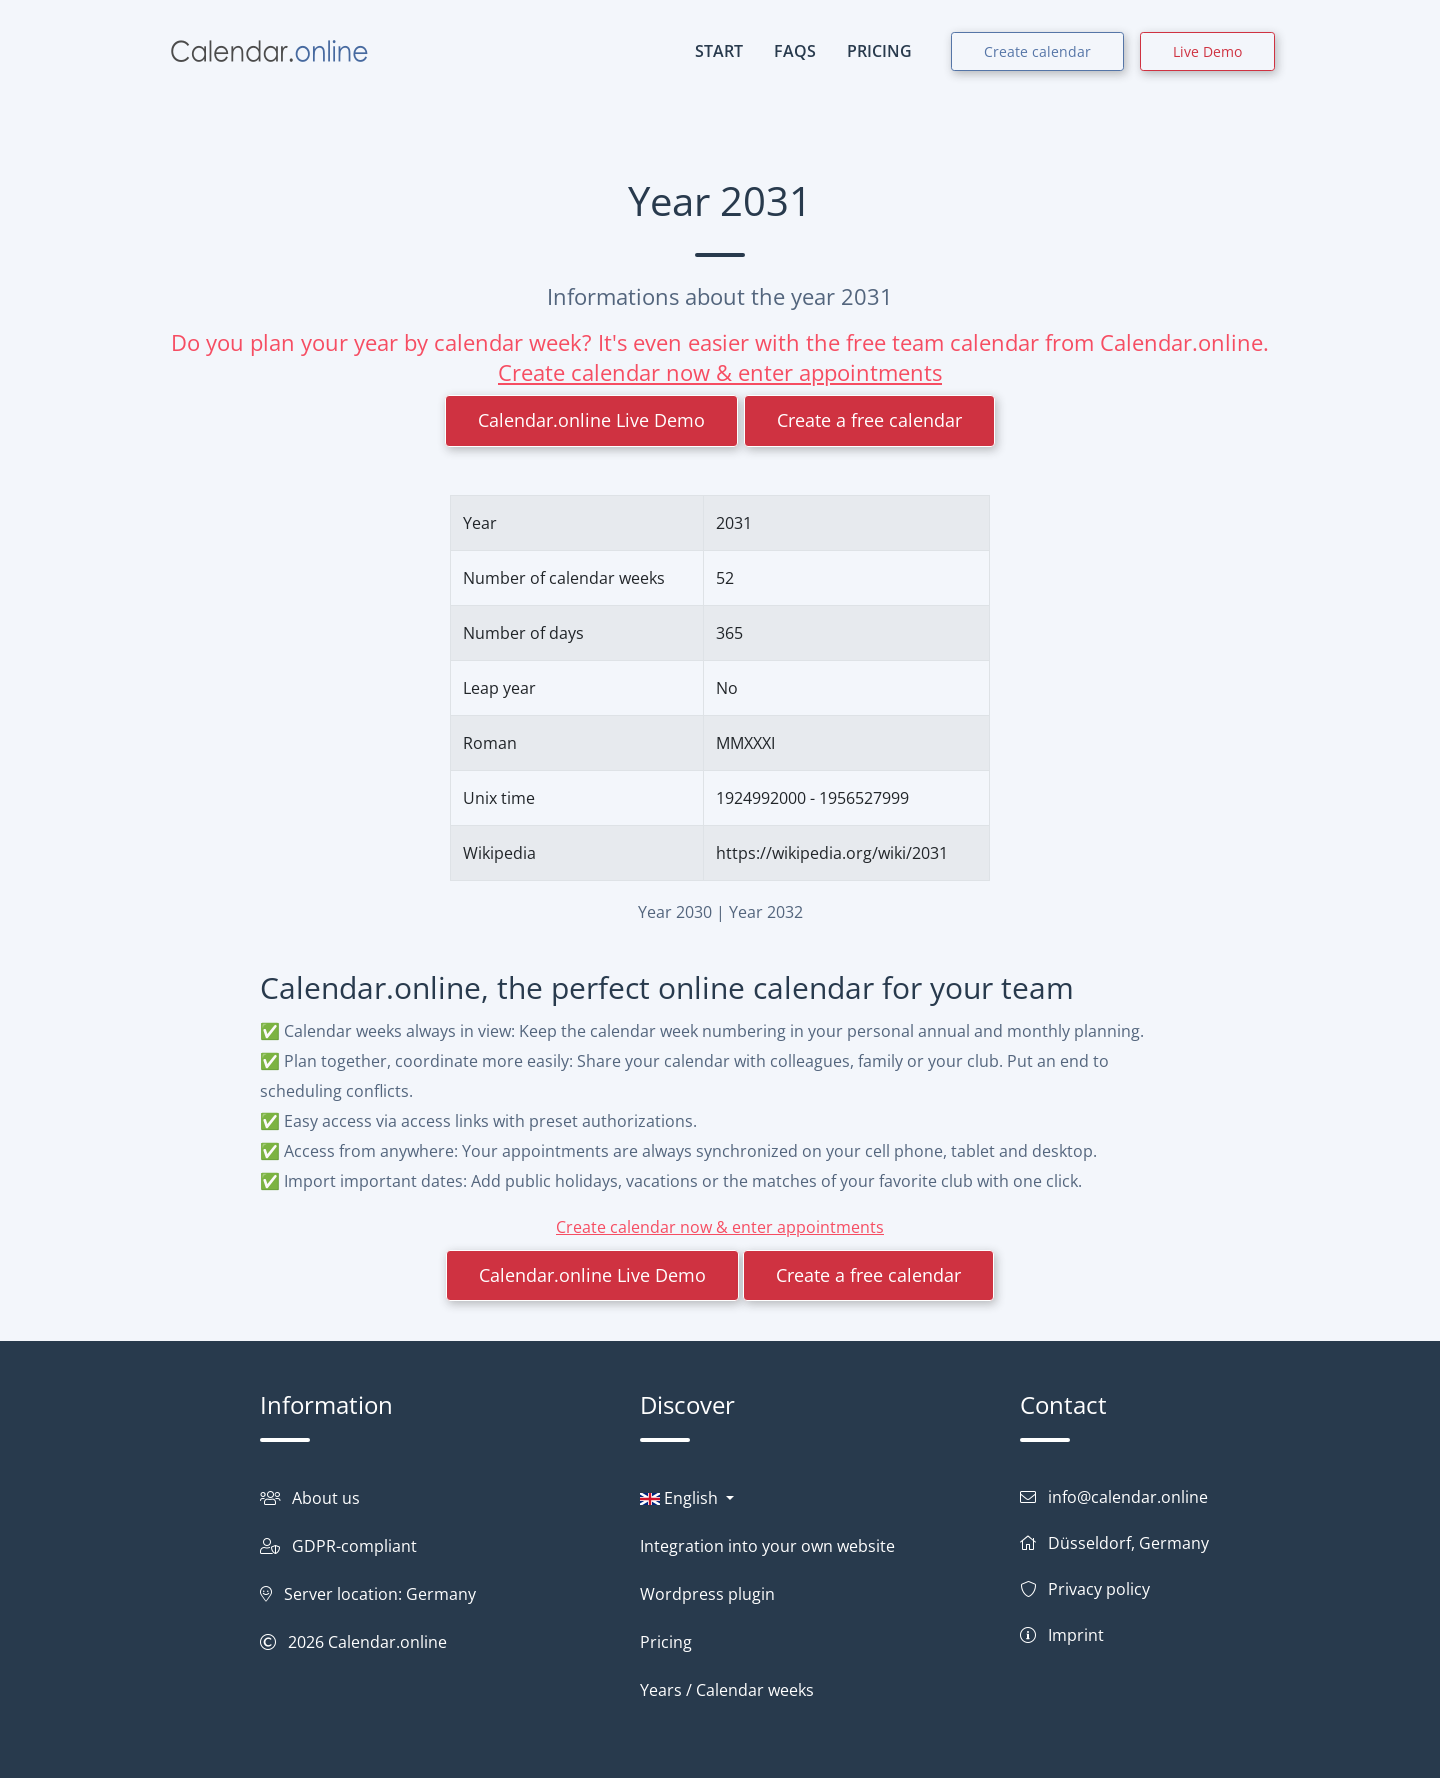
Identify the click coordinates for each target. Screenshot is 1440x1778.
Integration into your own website (767, 1546)
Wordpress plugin (707, 1594)
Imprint (1076, 1635)
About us (326, 1498)
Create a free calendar (869, 420)
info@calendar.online (1128, 1497)
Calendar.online (387, 1642)
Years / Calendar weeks (727, 1690)
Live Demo (1207, 51)
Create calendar (1037, 51)
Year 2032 (766, 912)
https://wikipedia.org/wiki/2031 (832, 853)
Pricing (666, 1642)
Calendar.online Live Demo (591, 420)
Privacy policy (1099, 1589)
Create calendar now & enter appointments (720, 372)
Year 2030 (675, 912)
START (719, 51)
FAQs (795, 51)
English (681, 1498)
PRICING (879, 51)
